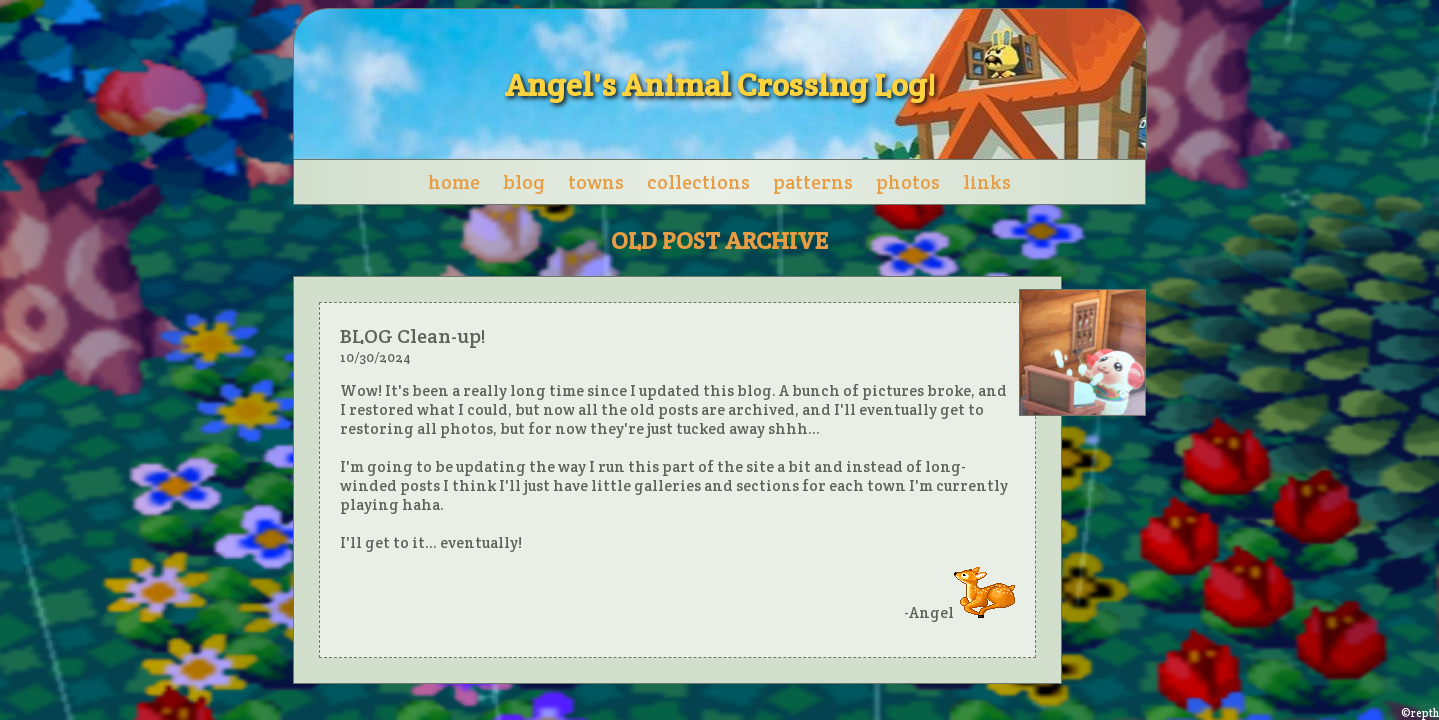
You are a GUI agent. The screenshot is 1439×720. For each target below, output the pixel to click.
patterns (813, 182)
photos (908, 182)
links (987, 182)
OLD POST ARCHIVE (719, 240)
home (454, 182)
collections (698, 182)
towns (596, 182)
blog (524, 182)
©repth (1420, 713)
